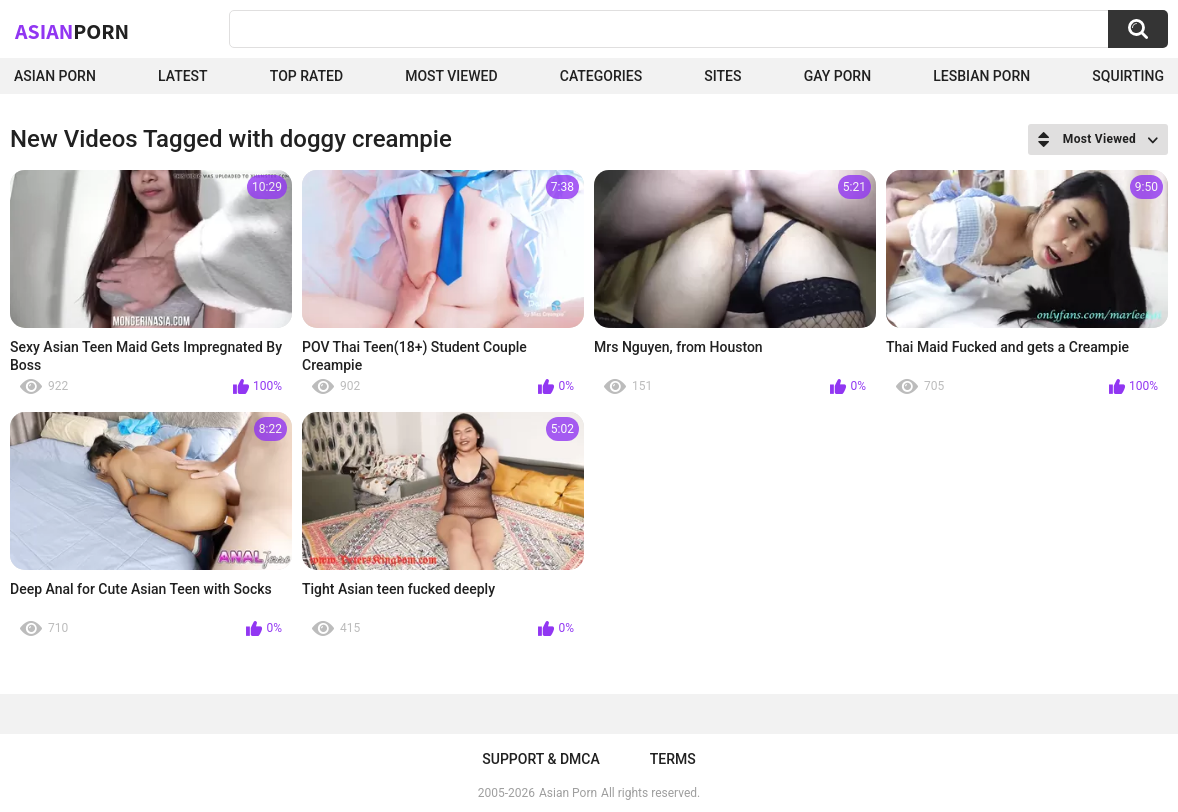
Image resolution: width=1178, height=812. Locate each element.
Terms (673, 759)
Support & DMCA (540, 759)
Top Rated (306, 76)
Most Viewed (451, 76)
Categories (601, 76)
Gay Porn (837, 76)
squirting (1128, 76)
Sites (722, 76)
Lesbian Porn (981, 76)
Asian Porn (55, 76)
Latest (183, 76)
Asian (72, 31)
